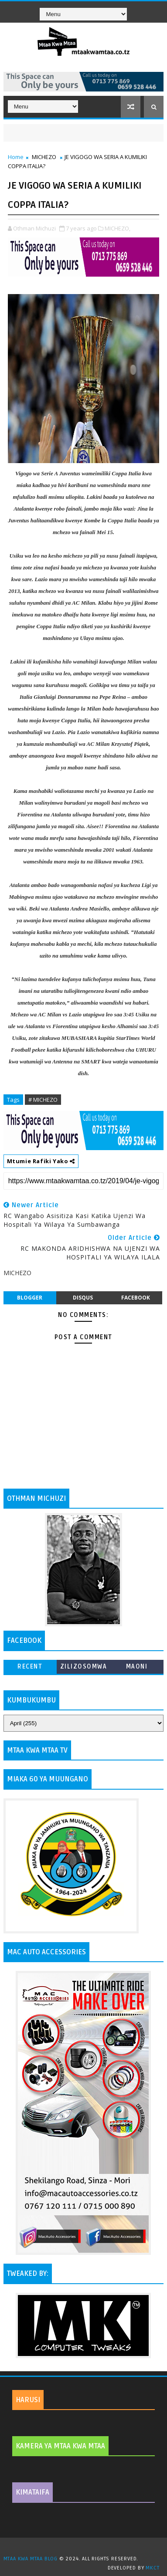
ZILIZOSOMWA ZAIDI (83, 1668)
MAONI (137, 1666)
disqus (83, 1297)
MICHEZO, (117, 228)
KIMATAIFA (32, 2492)
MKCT (152, 2568)
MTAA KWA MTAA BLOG (30, 2559)
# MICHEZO (43, 1100)
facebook (135, 1297)
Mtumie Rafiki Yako (41, 1161)
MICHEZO (44, 157)
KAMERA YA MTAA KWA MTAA (60, 2446)
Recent (29, 1666)
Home (16, 157)
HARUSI (28, 2400)
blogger (29, 1297)
